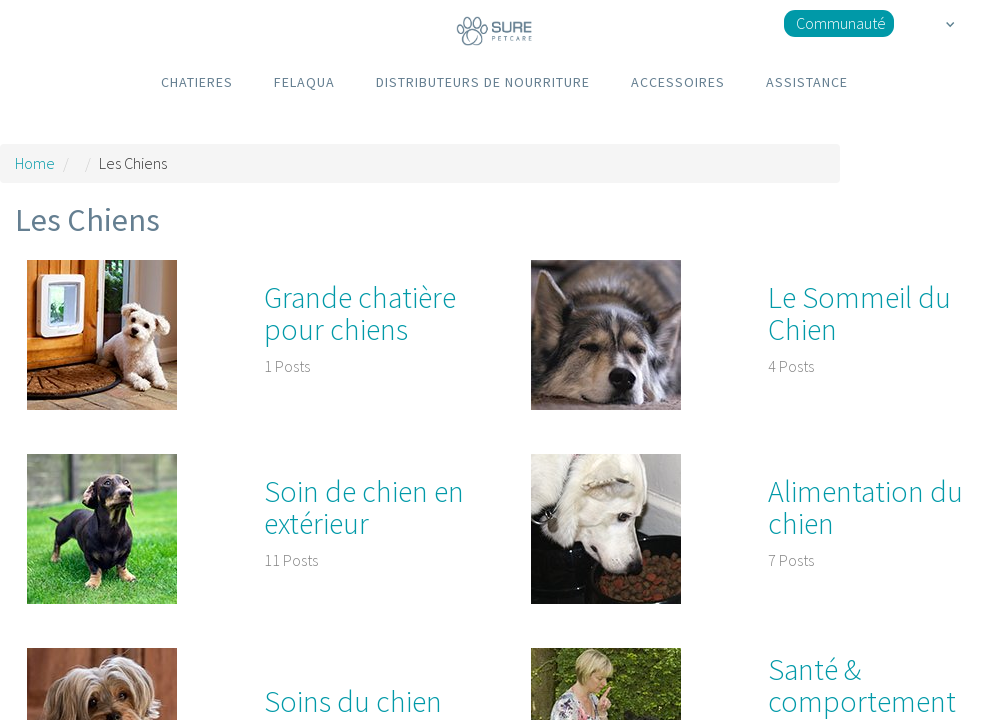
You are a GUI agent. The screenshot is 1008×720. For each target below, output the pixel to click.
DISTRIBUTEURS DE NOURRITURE (483, 82)
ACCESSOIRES (678, 82)
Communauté (841, 23)
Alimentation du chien (865, 507)
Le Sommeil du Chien (859, 313)
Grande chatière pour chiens (360, 313)
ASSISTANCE (807, 82)
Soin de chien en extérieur (364, 507)
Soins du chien (353, 701)
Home (35, 163)
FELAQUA (304, 82)
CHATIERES (197, 82)
